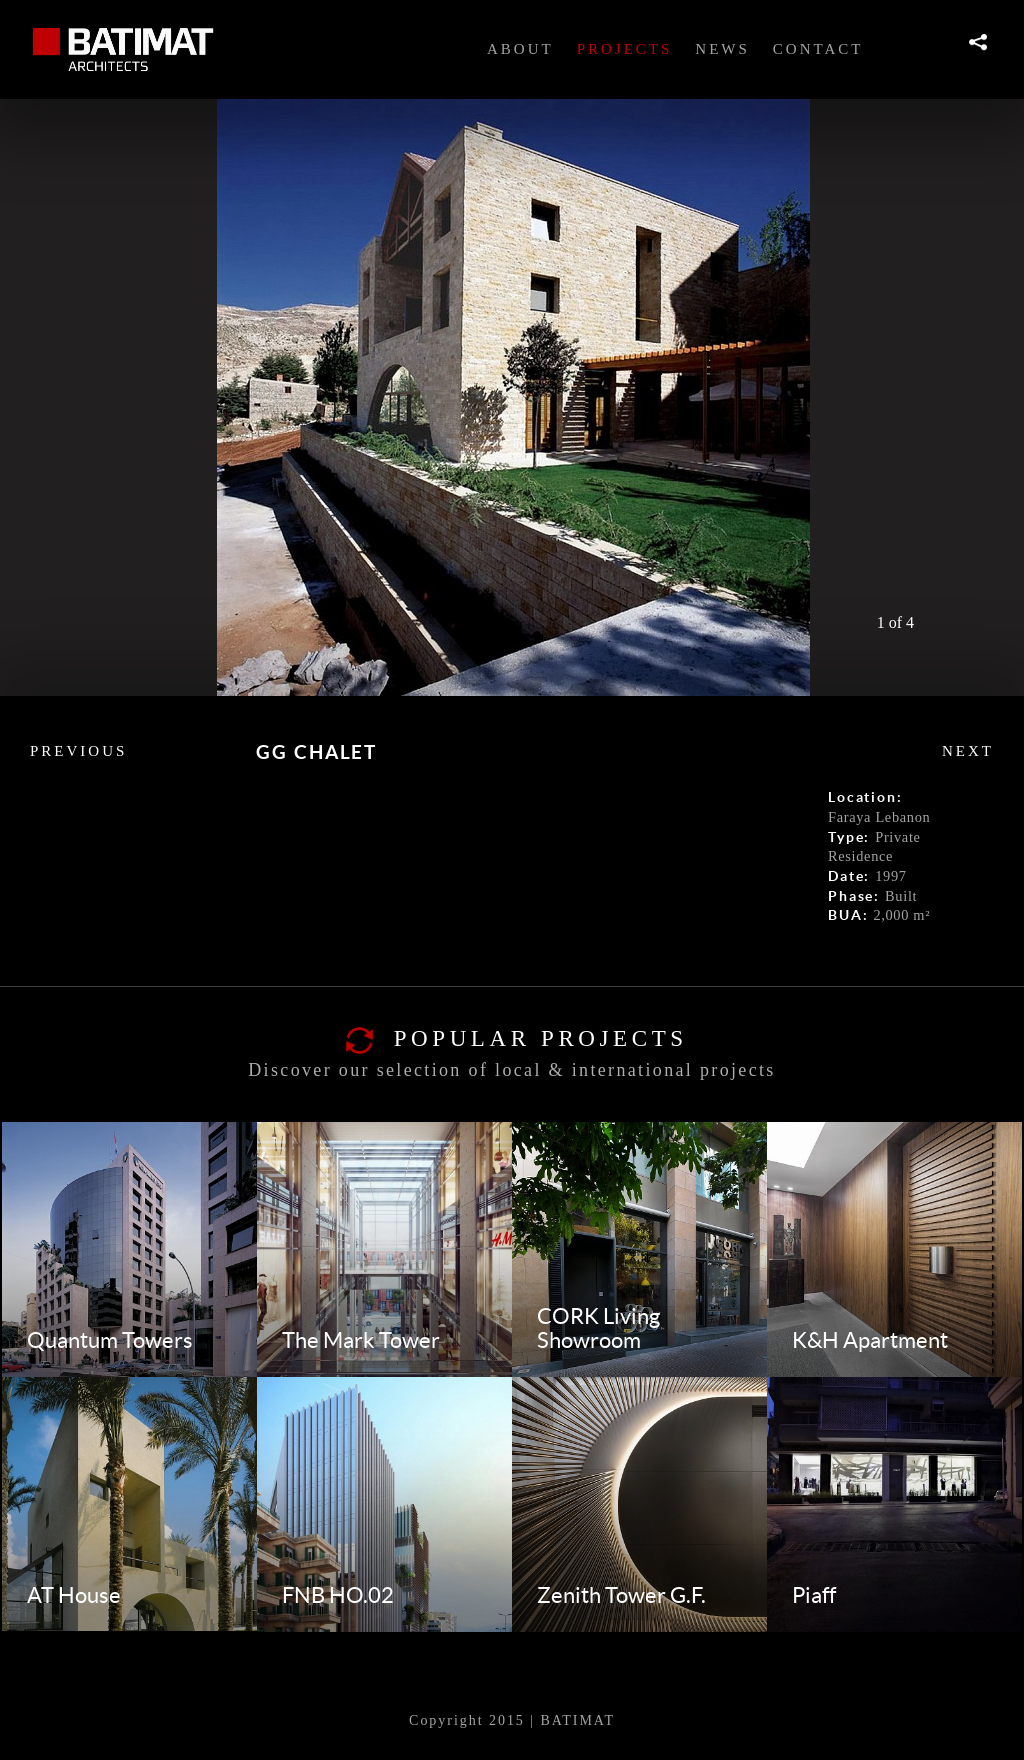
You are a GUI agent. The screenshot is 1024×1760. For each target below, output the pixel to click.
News (722, 49)
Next (959, 621)
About (520, 49)
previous (78, 751)
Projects (625, 49)
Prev (929, 621)
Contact (818, 49)
